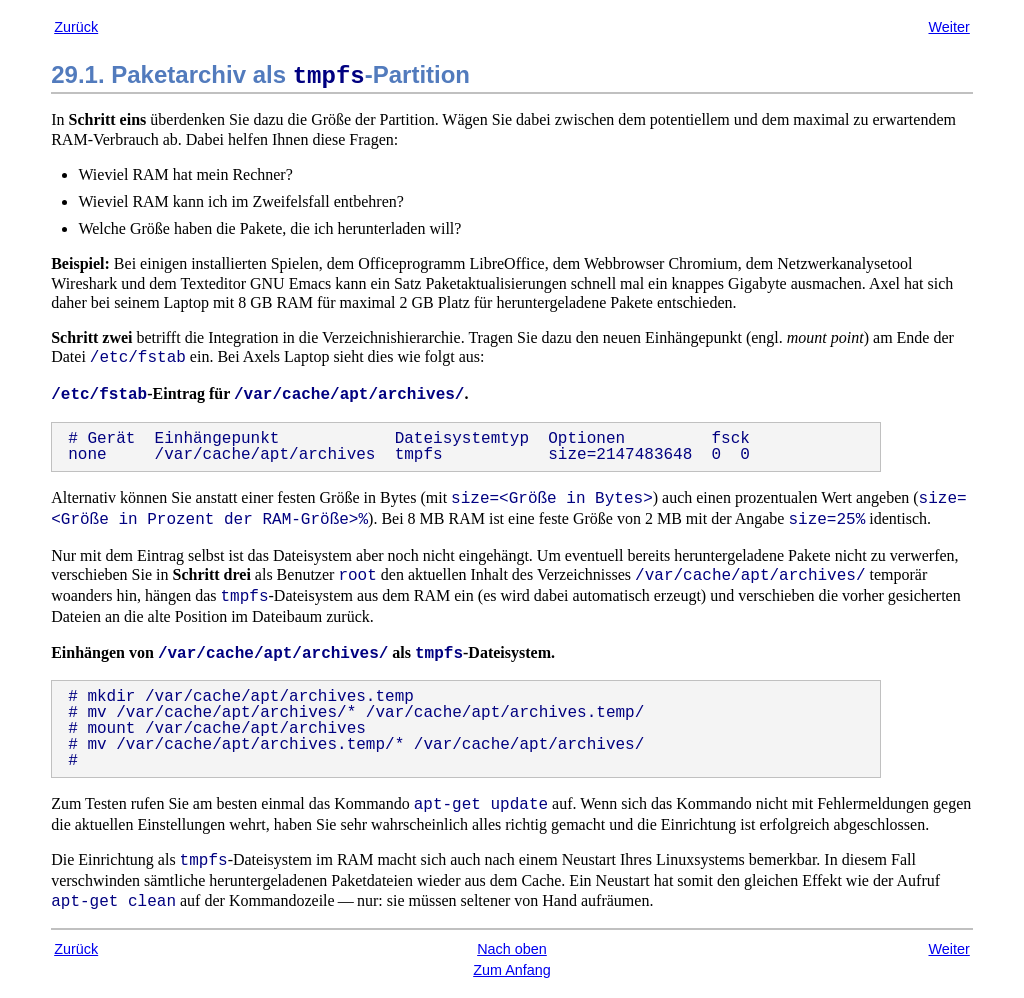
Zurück (76, 27)
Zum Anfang (512, 970)
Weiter (948, 27)
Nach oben (512, 949)
